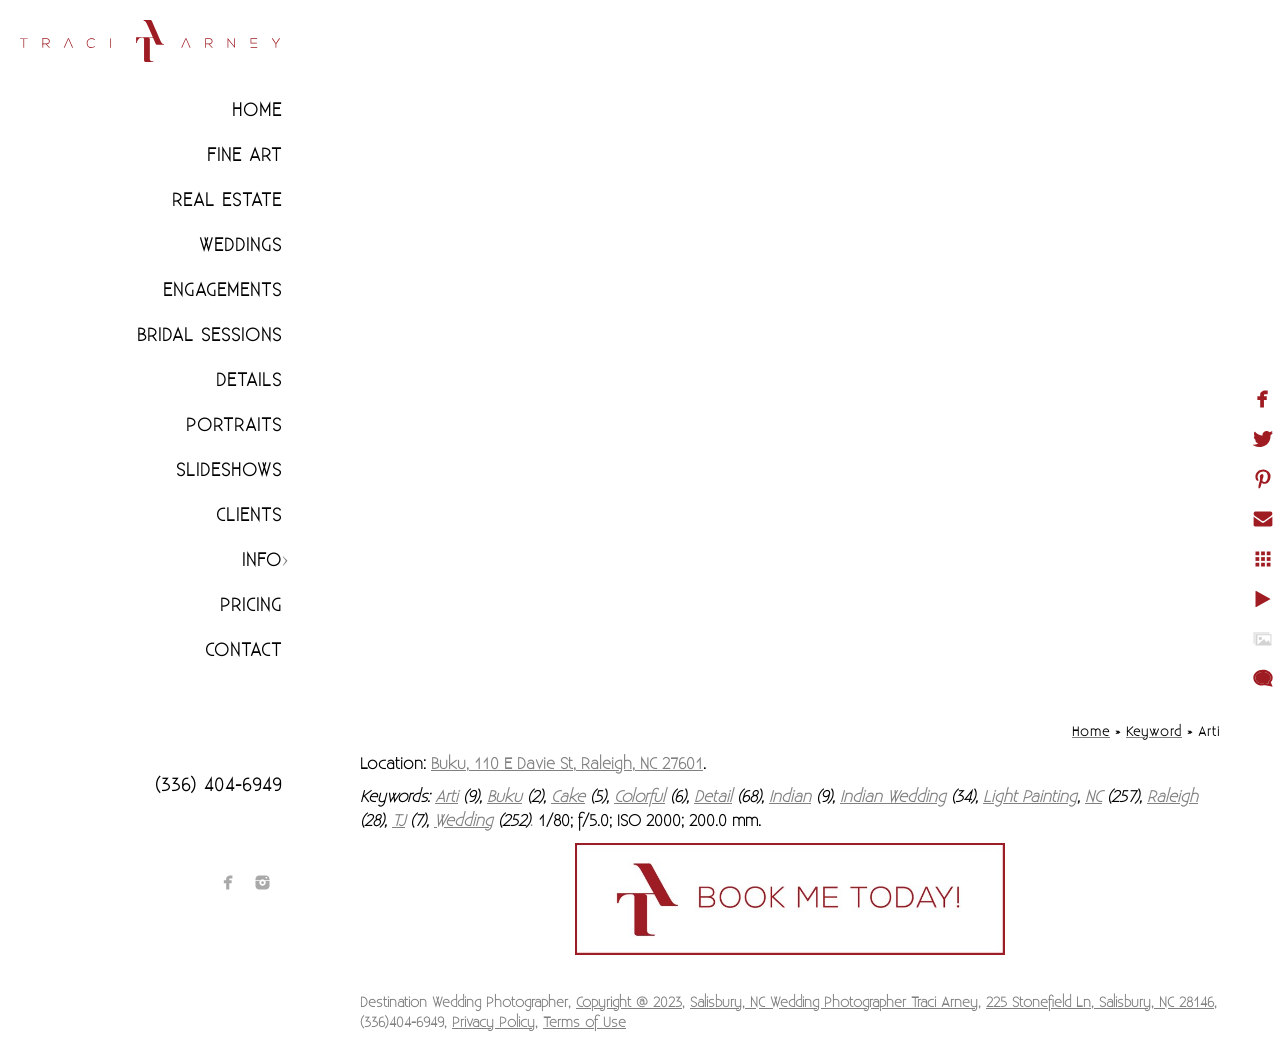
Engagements (222, 290)
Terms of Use (584, 1023)
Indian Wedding (893, 797)
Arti (446, 797)
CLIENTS (249, 515)
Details (249, 380)
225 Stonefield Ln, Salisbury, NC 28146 (1100, 1003)
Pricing (251, 605)
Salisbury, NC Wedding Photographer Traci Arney (834, 1003)
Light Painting (1030, 797)
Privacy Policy (493, 1023)
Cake (568, 797)
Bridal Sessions (209, 335)
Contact (243, 650)
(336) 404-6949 (218, 785)
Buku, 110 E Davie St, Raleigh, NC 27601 (567, 764)
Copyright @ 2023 (629, 1003)
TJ (398, 821)
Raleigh (1172, 797)
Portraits (234, 425)
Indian (790, 797)
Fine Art (244, 155)
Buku (504, 797)
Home (257, 110)
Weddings (240, 245)
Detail (713, 797)
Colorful (639, 797)
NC (1093, 797)
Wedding (463, 821)
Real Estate (227, 200)
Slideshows (229, 470)
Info (262, 560)
